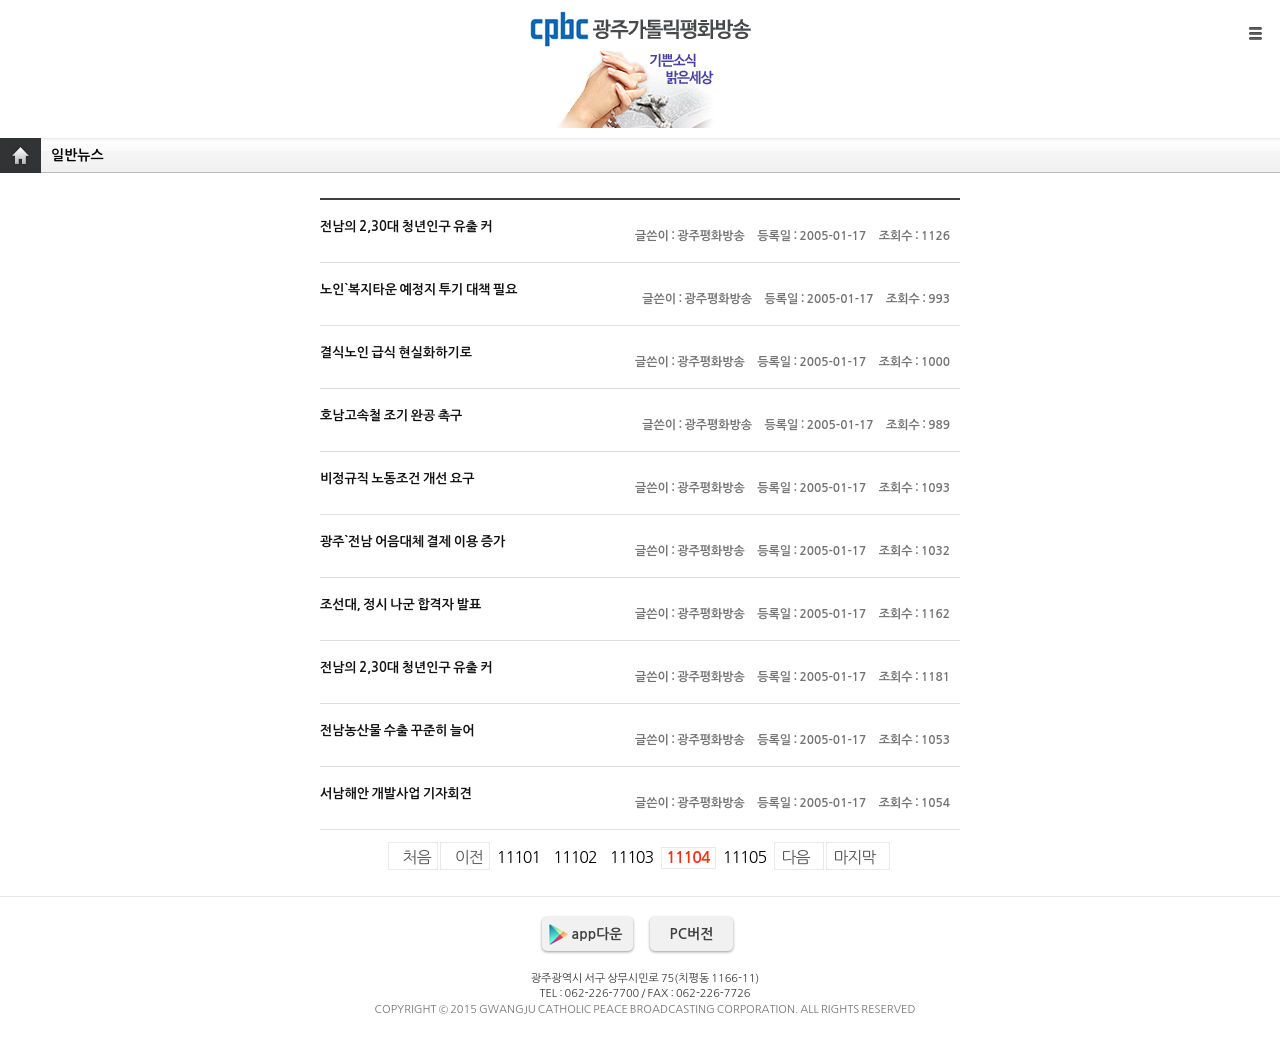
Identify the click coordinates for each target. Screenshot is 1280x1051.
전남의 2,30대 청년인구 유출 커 (640, 241)
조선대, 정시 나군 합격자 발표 (640, 619)
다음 (795, 857)
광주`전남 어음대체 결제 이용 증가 (640, 556)
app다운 (597, 934)
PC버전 (692, 934)
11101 (518, 857)
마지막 (854, 857)
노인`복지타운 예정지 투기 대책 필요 (640, 304)
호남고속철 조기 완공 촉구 (640, 430)
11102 (574, 857)
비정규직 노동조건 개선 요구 (640, 493)
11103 (631, 857)
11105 (744, 857)
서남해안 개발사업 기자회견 (640, 808)
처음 (417, 857)
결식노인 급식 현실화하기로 (640, 367)
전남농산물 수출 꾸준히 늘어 (640, 745)
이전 (469, 857)
